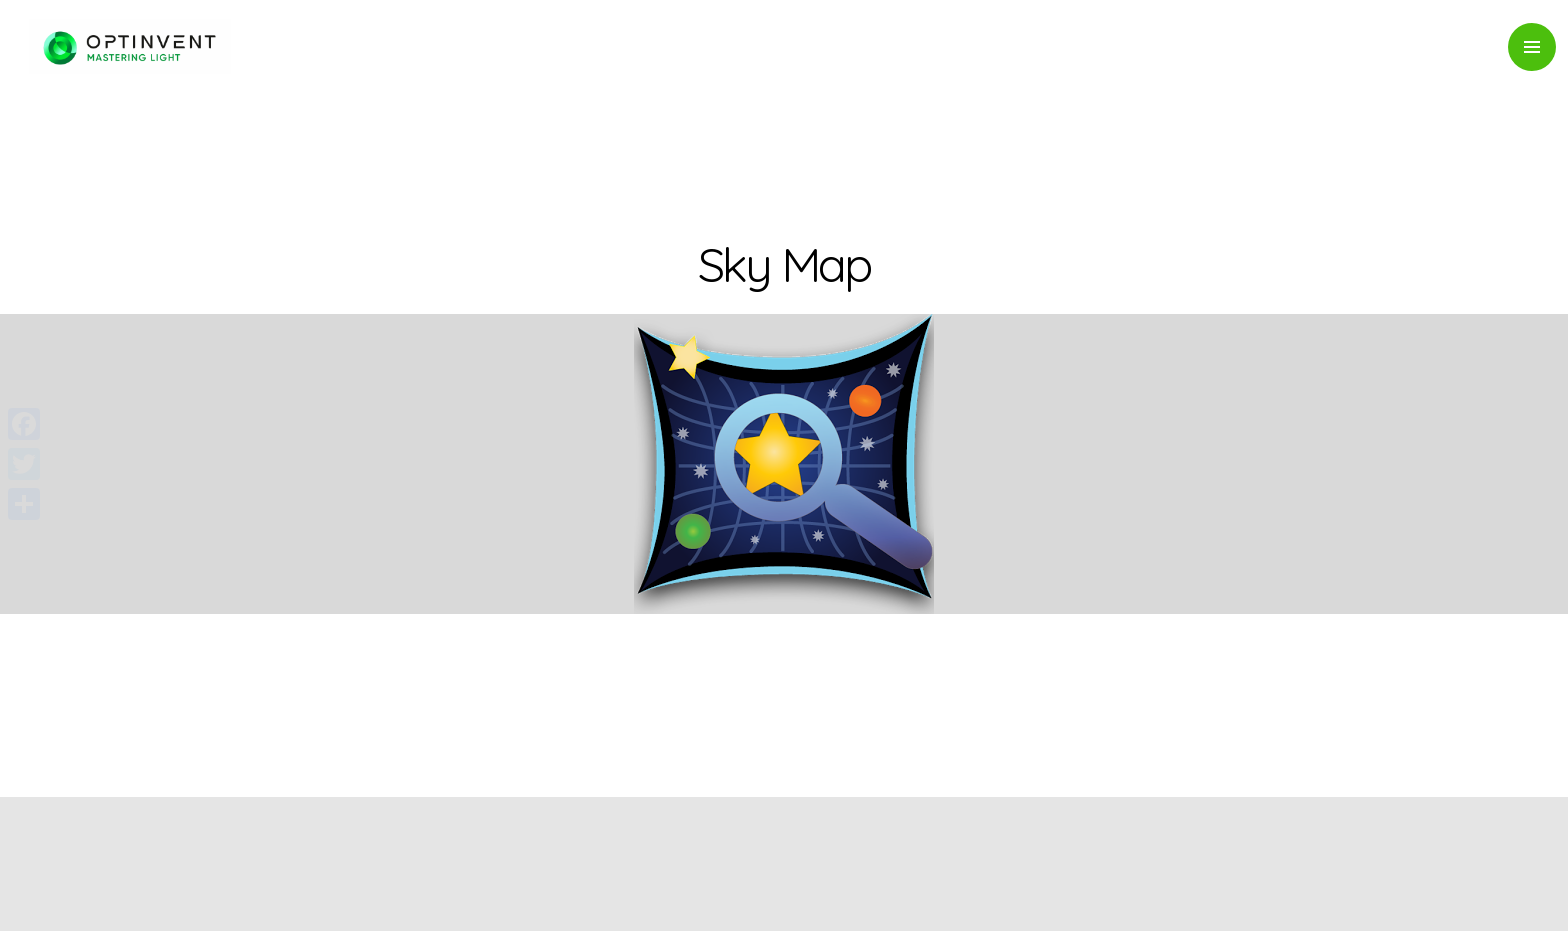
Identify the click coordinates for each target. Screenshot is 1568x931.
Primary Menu (1532, 47)
